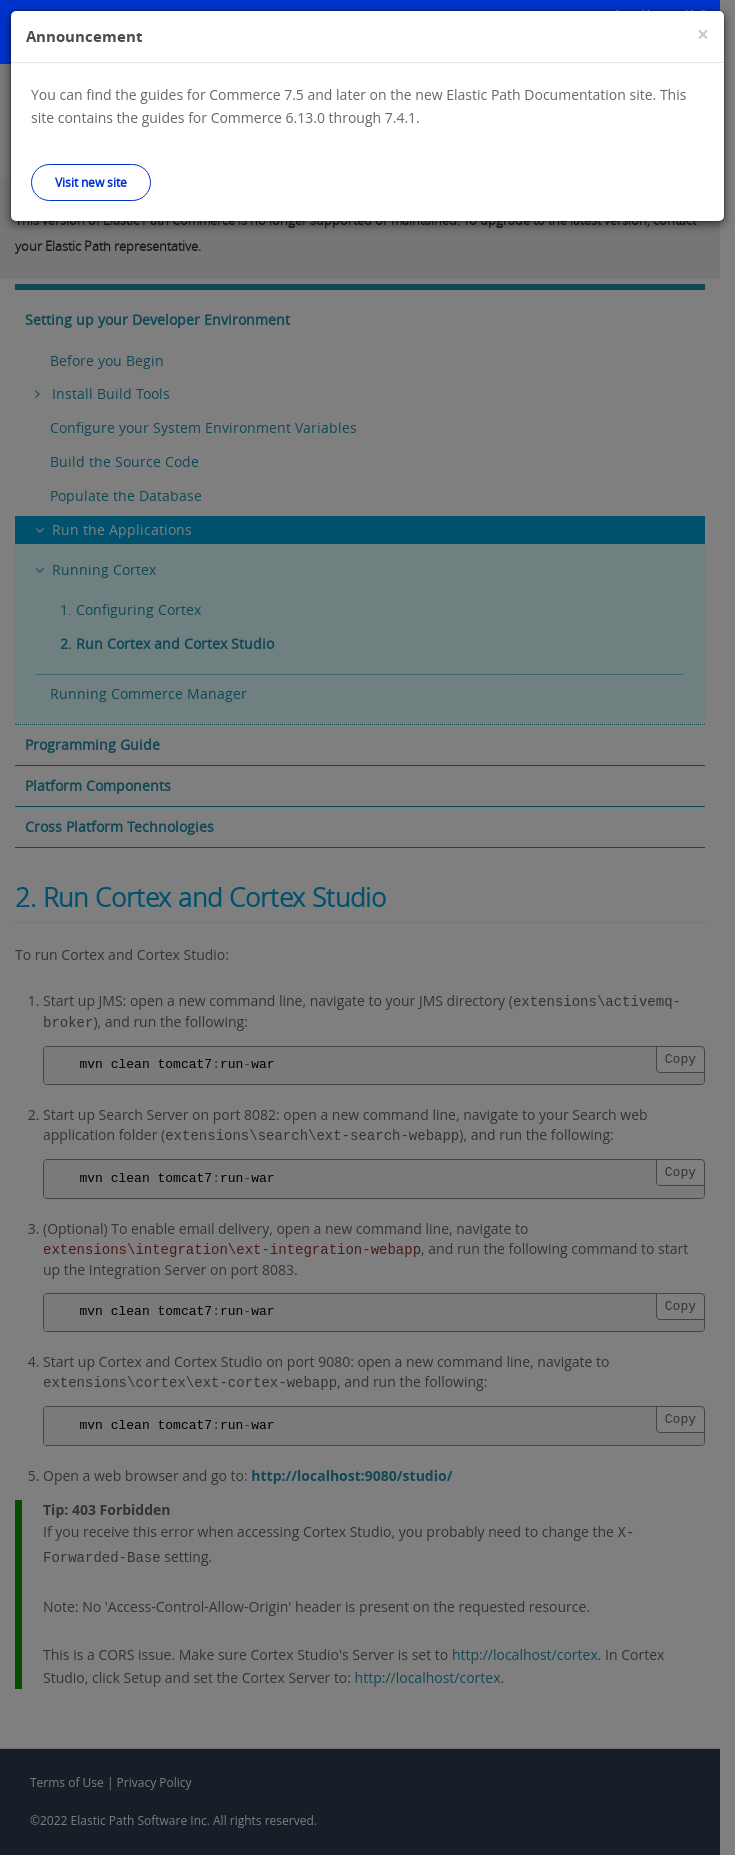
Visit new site (91, 182)
